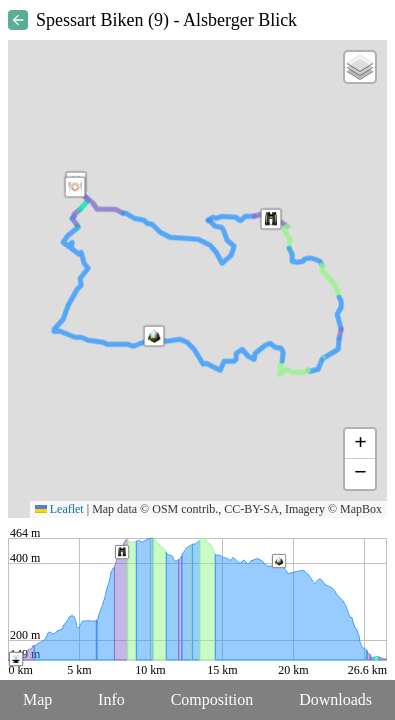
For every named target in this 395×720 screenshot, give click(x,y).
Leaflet (59, 509)
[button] (154, 336)
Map (37, 699)
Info (111, 699)
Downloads (335, 699)
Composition (212, 699)
